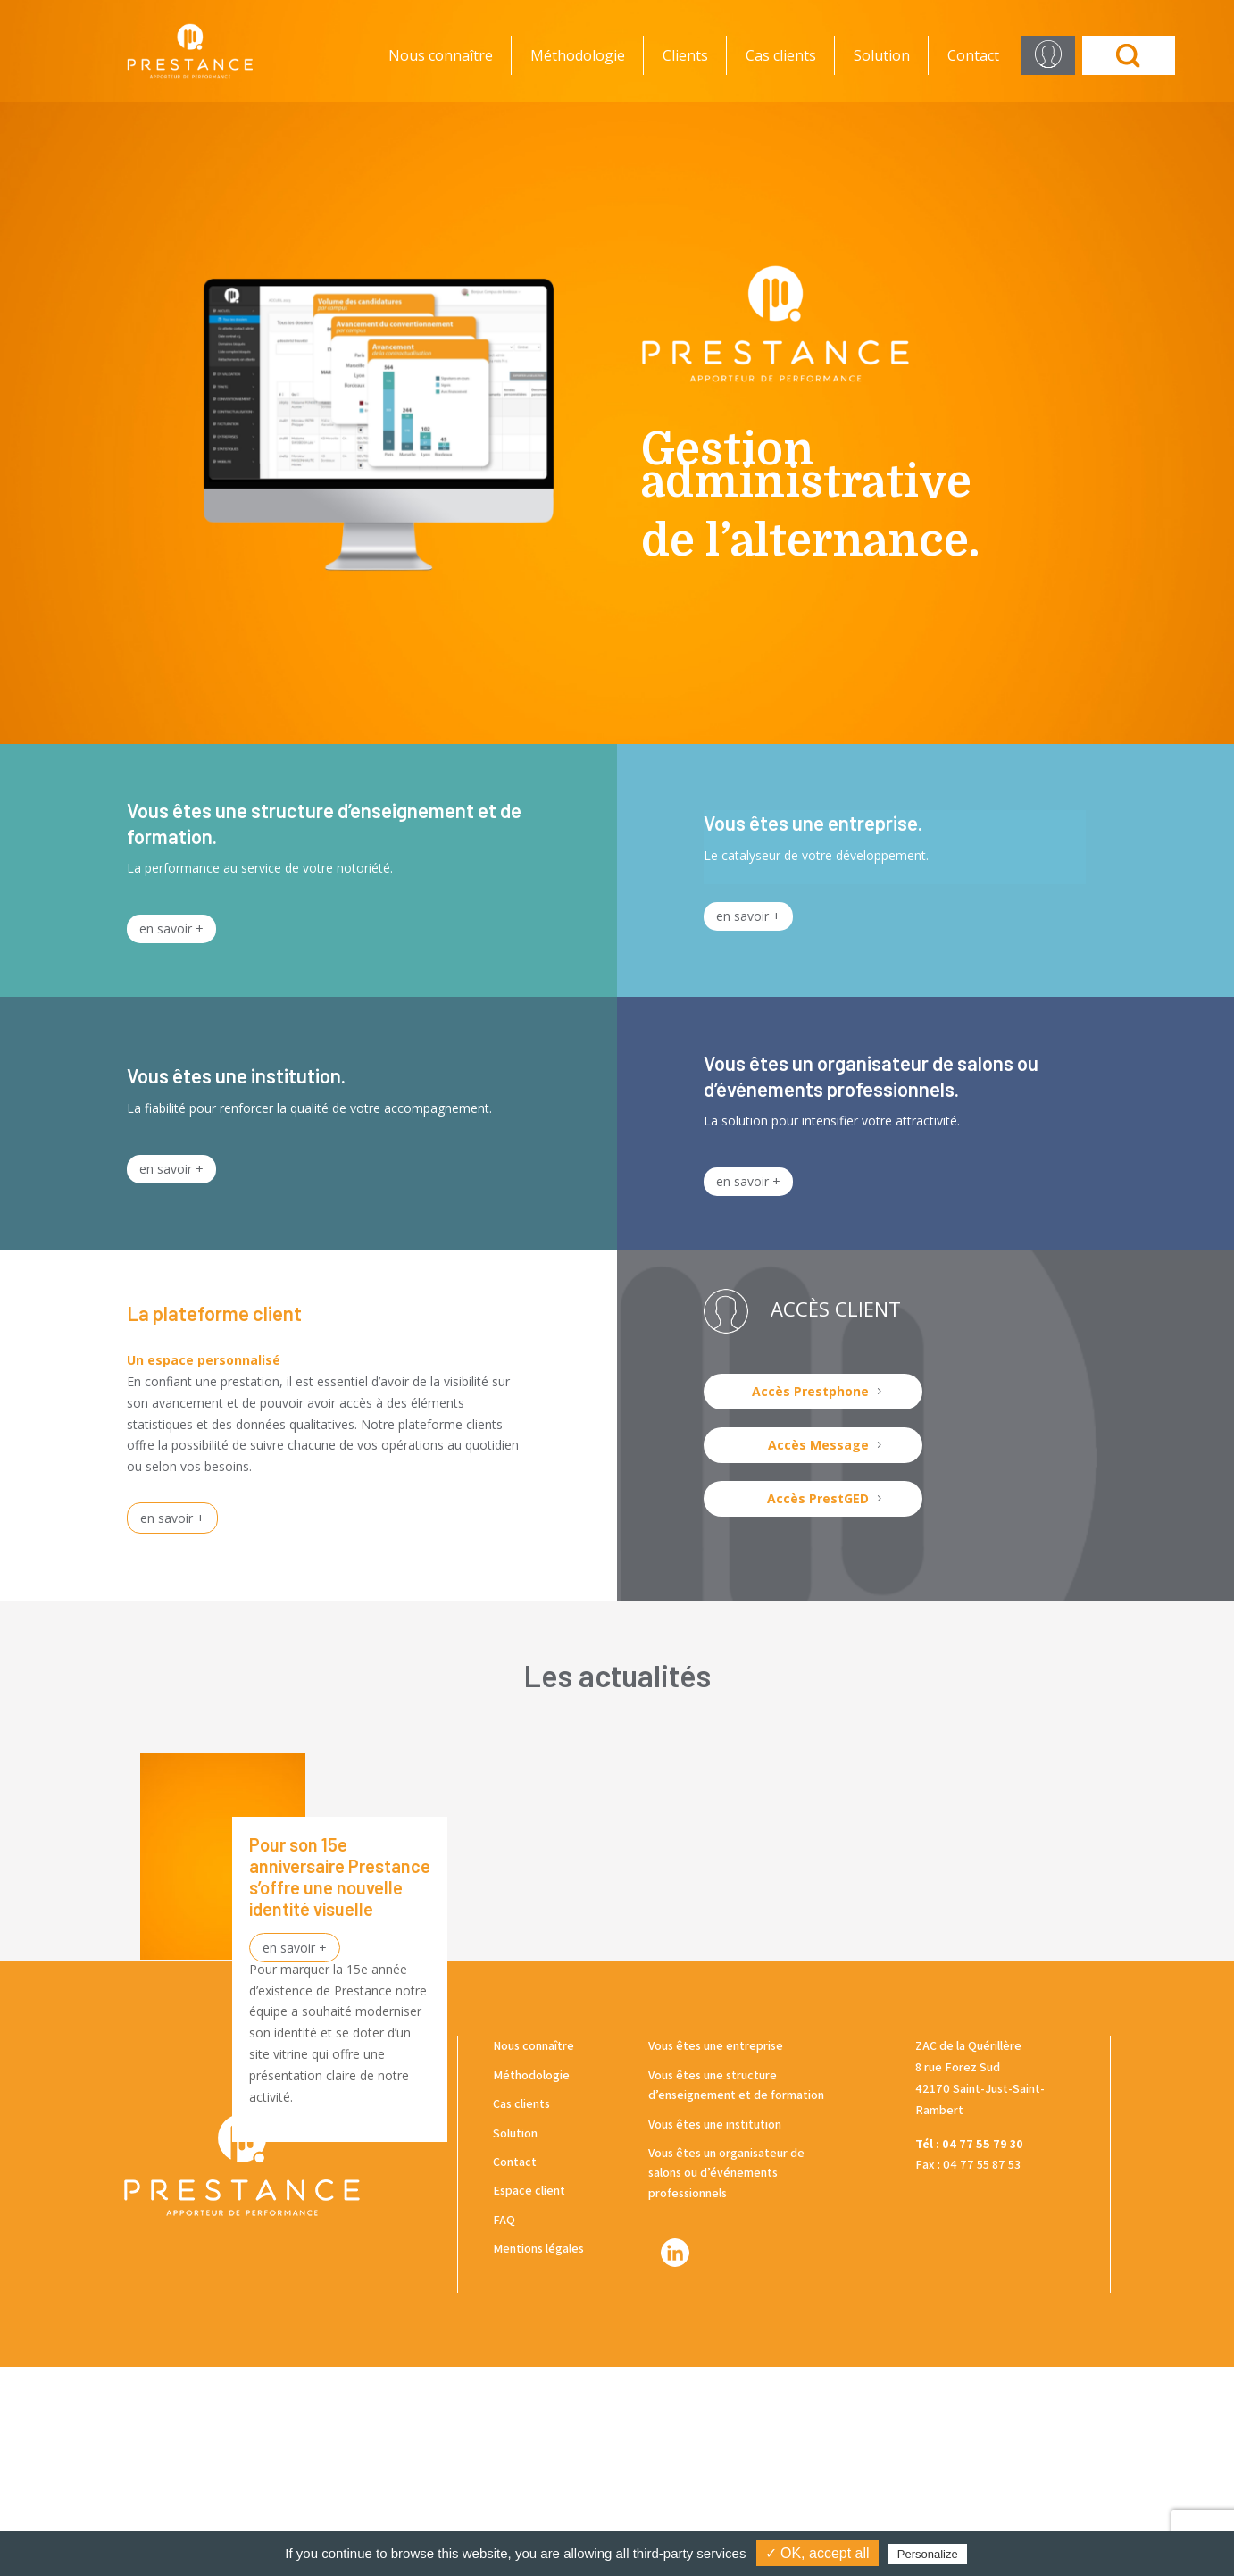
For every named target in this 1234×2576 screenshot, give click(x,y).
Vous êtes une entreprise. (813, 822)
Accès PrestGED (818, 1498)
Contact (973, 55)
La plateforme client (214, 1313)
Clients (685, 55)
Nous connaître (440, 55)
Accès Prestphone (810, 1391)
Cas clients (781, 55)
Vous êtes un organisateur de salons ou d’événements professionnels (726, 2382)
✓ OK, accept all (817, 2553)
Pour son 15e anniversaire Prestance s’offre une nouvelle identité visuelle (339, 1876)
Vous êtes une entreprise (715, 2255)
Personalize (927, 2554)
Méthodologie (577, 55)
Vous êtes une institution (714, 2333)
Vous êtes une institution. (236, 1075)
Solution (882, 55)
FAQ (504, 2429)
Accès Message (818, 1444)
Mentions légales (538, 2458)
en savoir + (171, 928)
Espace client (529, 2400)
